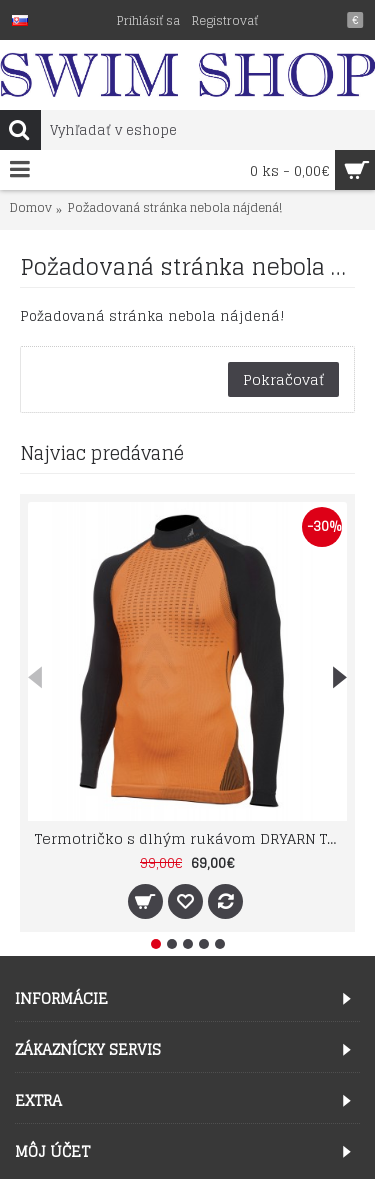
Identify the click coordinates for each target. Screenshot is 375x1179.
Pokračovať (283, 379)
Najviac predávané (102, 453)
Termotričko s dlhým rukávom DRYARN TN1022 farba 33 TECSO (191, 838)
